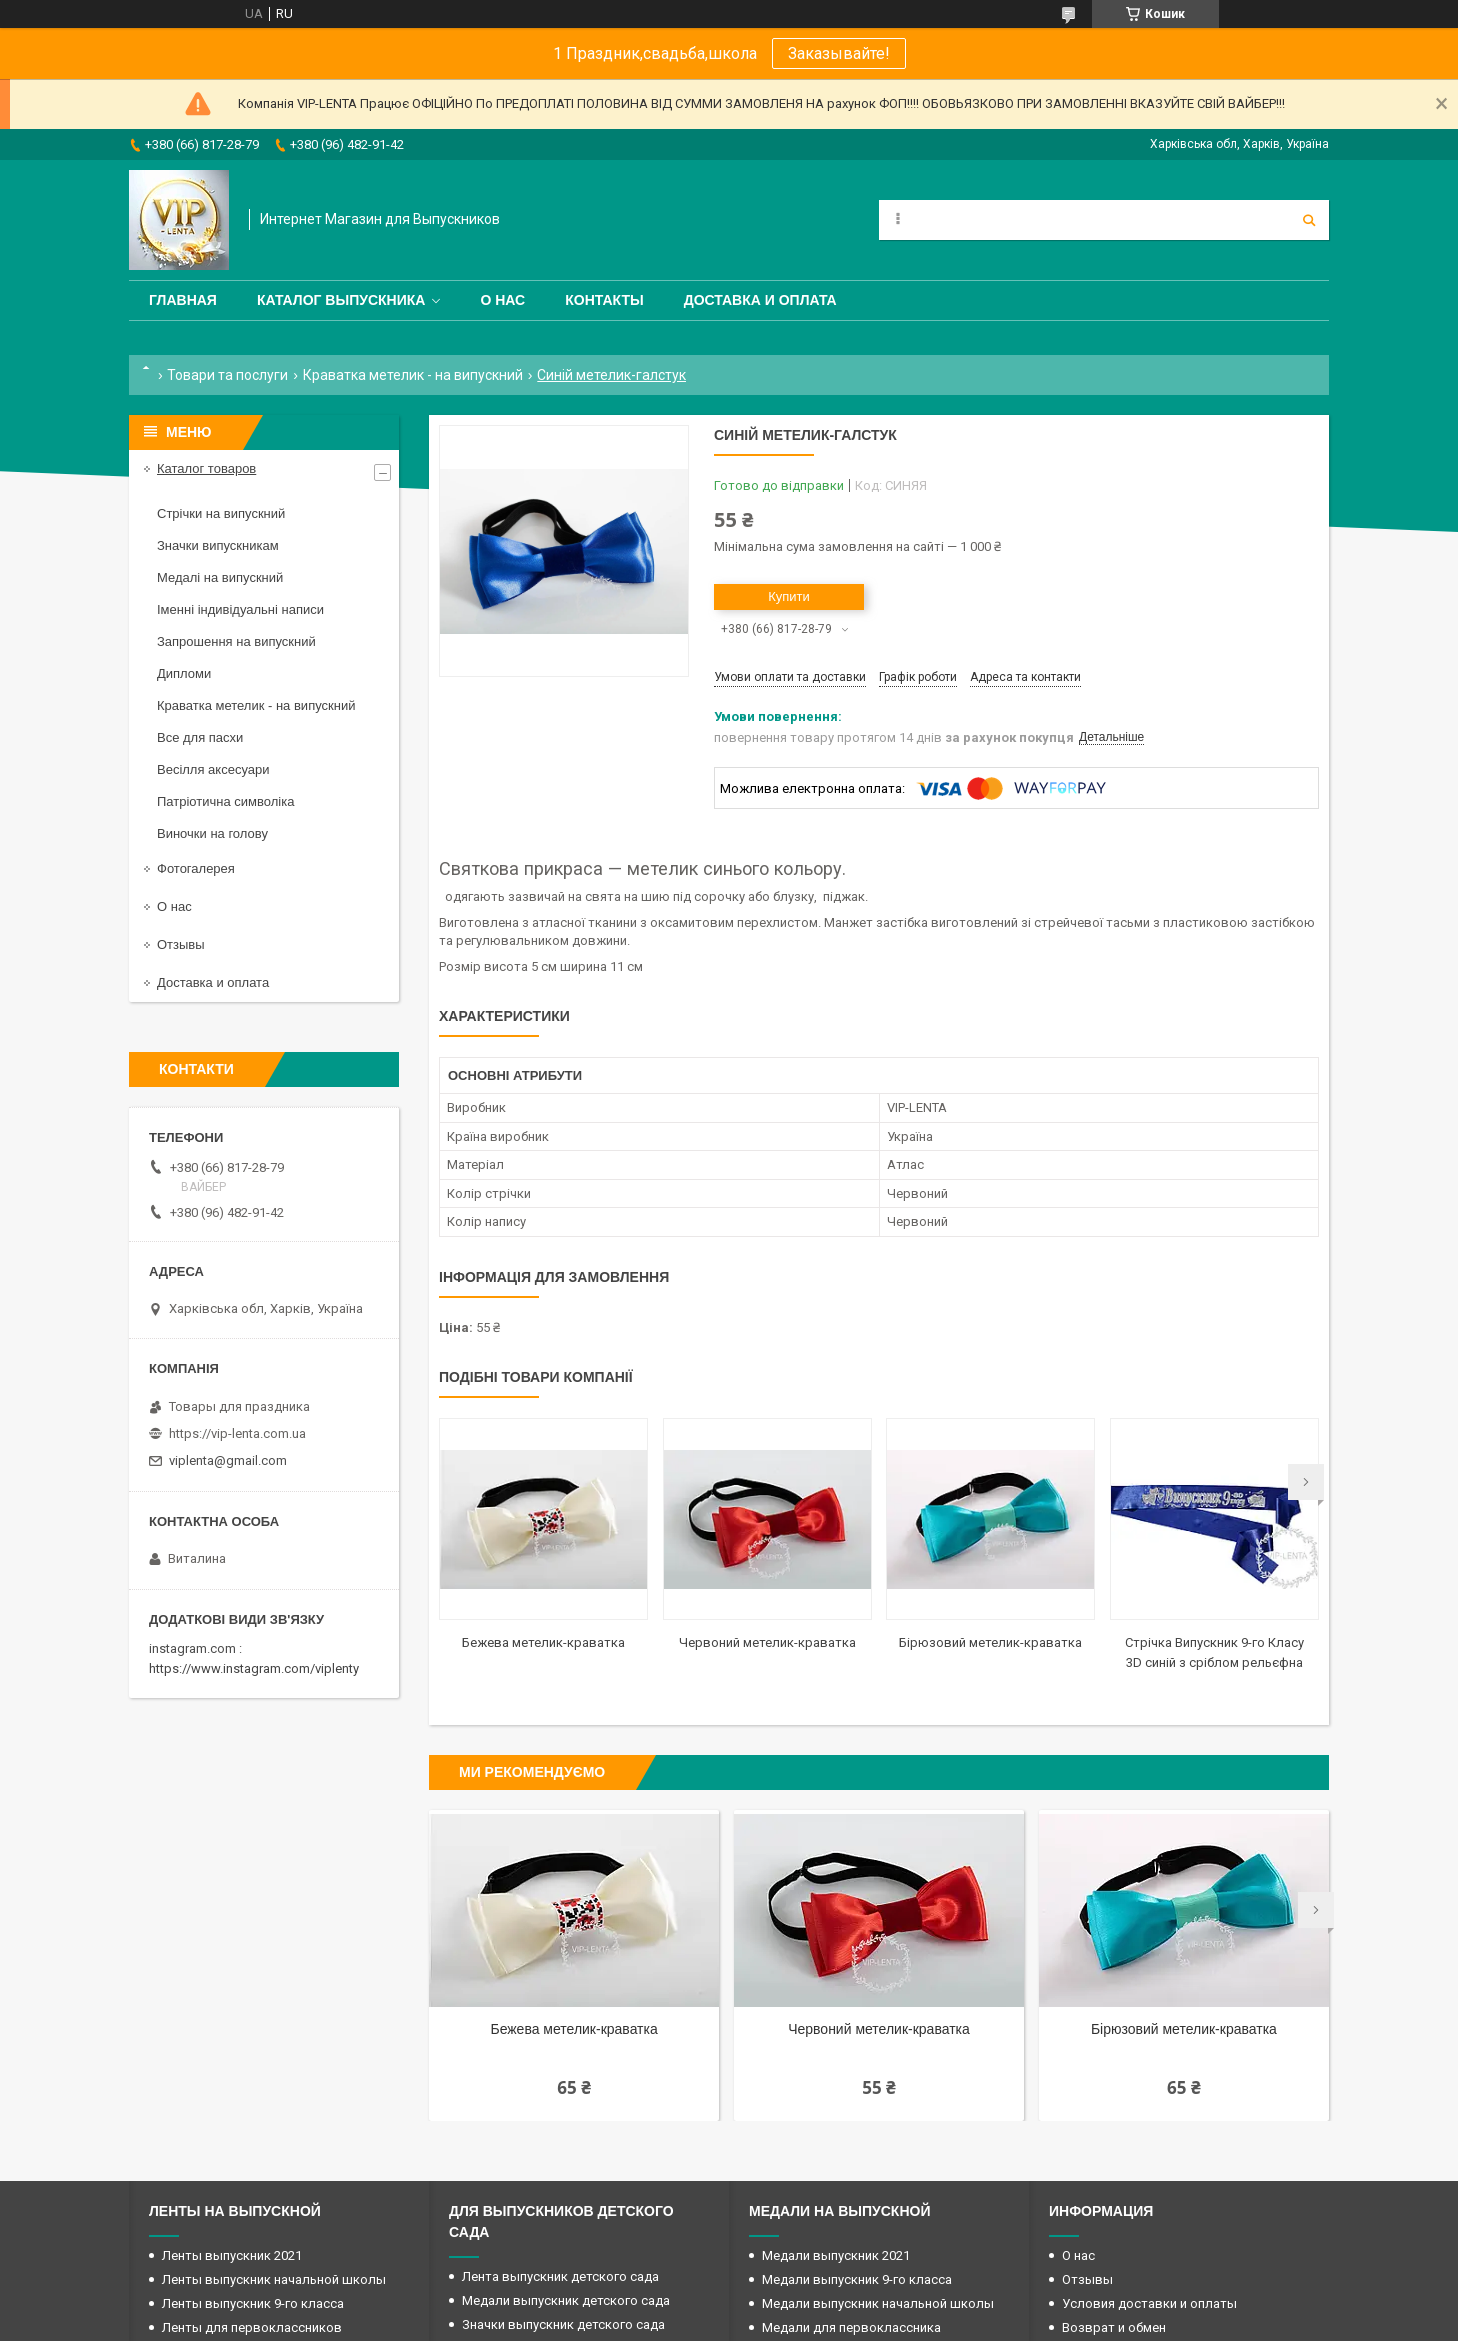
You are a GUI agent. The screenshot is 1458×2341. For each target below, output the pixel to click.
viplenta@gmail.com (228, 1460)
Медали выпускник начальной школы (878, 2303)
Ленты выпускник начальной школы (274, 2279)
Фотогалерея (196, 868)
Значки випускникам (218, 545)
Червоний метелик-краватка (767, 1642)
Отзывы (181, 944)
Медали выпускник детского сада (566, 2300)
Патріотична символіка (225, 801)
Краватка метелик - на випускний (413, 375)
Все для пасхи (200, 737)
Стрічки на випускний (221, 513)
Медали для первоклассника (851, 2327)
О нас (502, 300)
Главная (183, 300)
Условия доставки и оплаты (1149, 2303)
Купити (789, 596)
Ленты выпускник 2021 (232, 2255)
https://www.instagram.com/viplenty (254, 1668)
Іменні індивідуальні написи (240, 609)
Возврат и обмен (1114, 2327)
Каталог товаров (206, 468)
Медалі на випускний (220, 577)
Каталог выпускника (341, 300)
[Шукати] (1309, 220)
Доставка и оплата (760, 300)
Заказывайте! (839, 53)
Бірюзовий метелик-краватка (990, 1642)
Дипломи (184, 673)
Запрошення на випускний (236, 641)
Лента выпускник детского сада (560, 2276)
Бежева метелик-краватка (543, 1642)
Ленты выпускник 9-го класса (253, 2303)
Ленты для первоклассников (252, 2327)
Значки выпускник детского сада (563, 2324)
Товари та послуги (227, 375)
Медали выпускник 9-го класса (857, 2279)
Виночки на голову (212, 833)
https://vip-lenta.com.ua (237, 1433)
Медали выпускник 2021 (836, 2255)
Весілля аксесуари (213, 769)
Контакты (604, 300)
